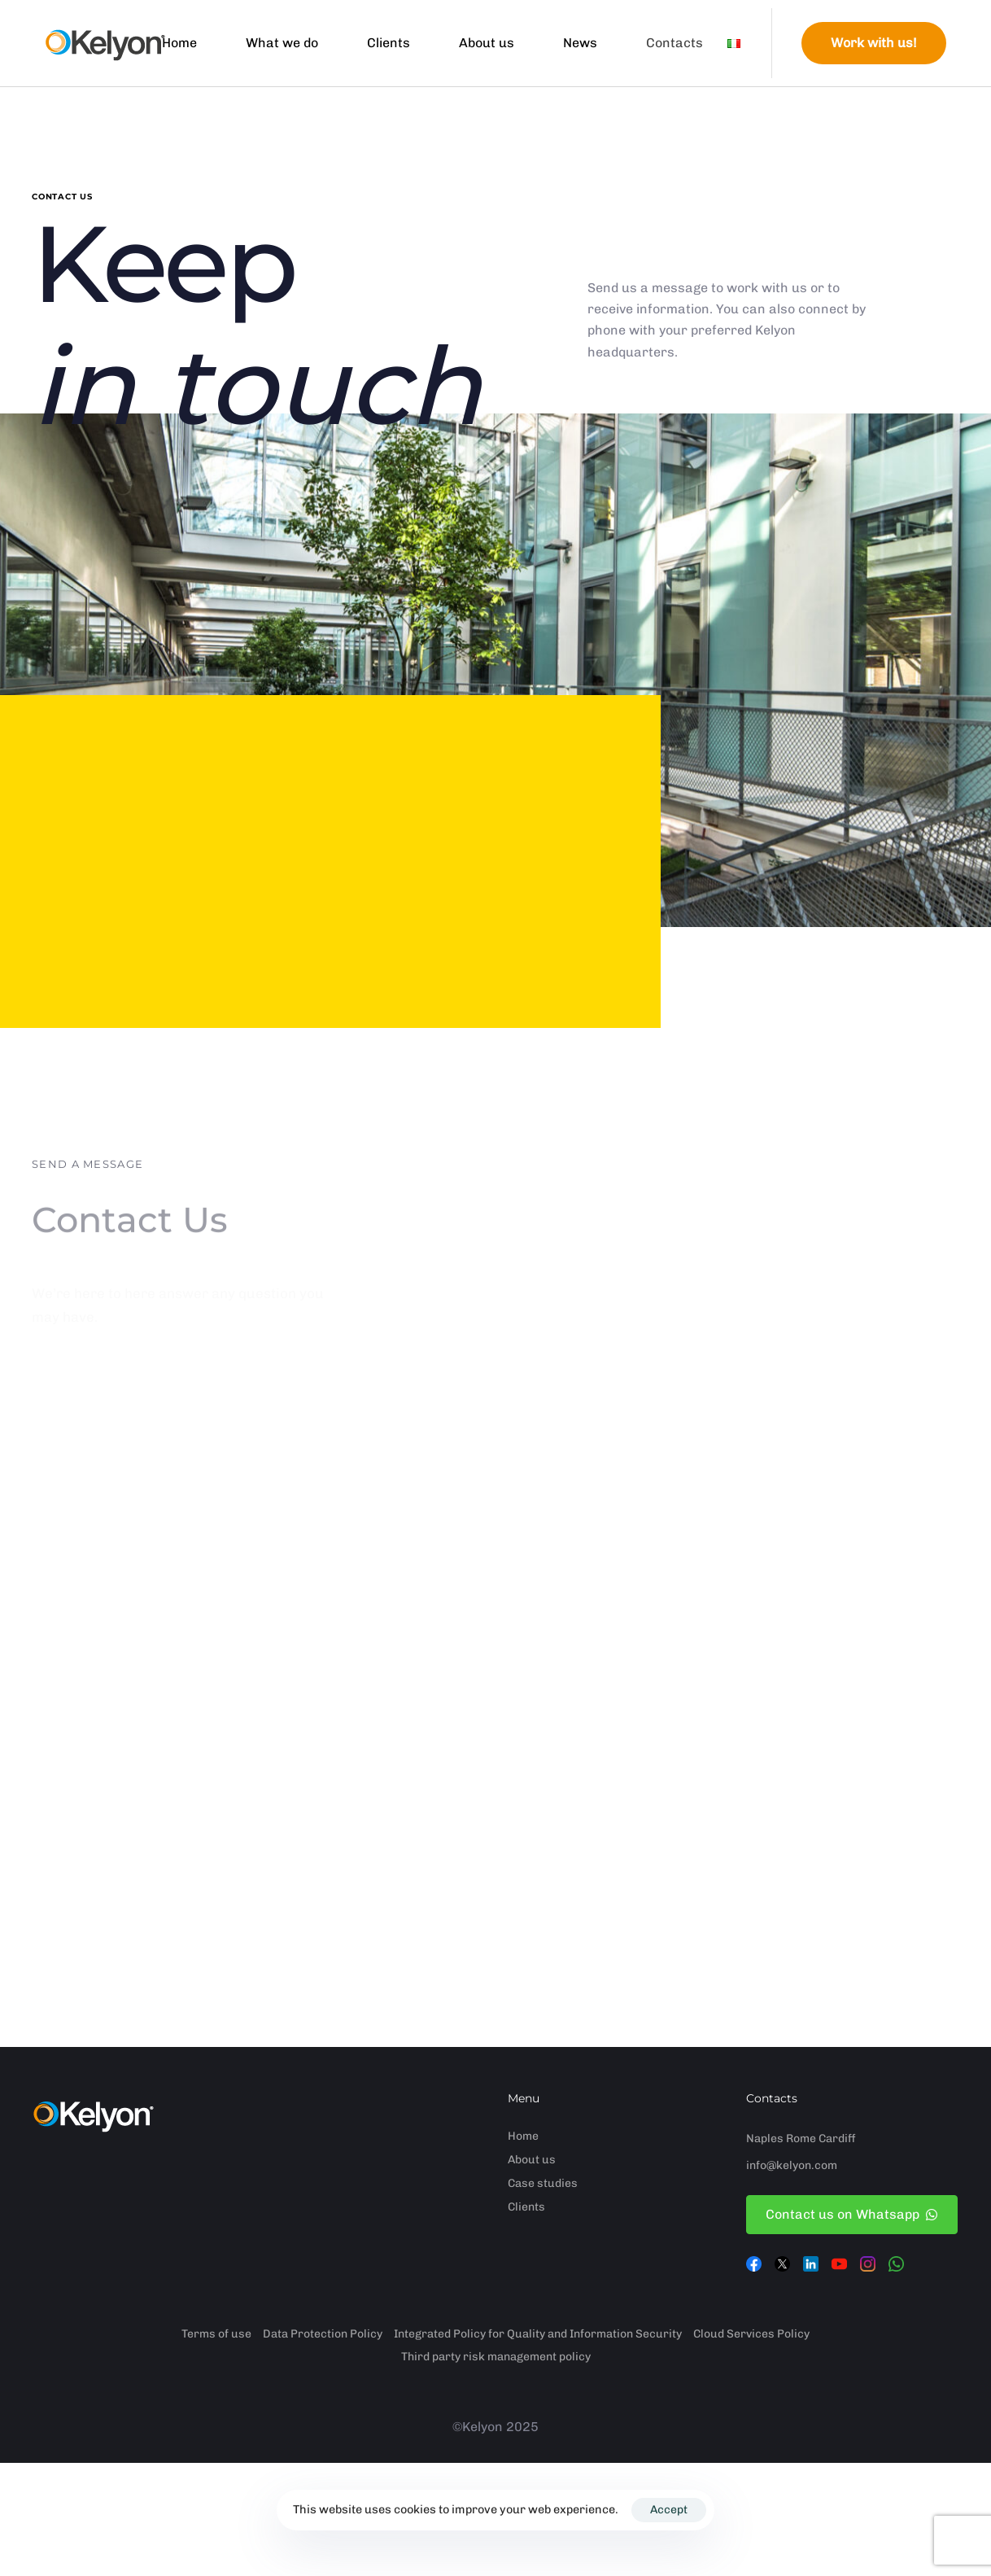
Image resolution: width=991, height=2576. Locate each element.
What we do (282, 42)
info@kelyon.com (791, 2165)
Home (179, 42)
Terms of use (216, 2334)
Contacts (674, 42)
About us (486, 42)
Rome (801, 2138)
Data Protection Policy (322, 2334)
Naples (765, 2138)
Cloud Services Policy (751, 2334)
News (580, 42)
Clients (388, 42)
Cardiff (837, 2138)
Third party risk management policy (496, 2357)
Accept (669, 2510)
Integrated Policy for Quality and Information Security (538, 2334)
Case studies (543, 2183)
